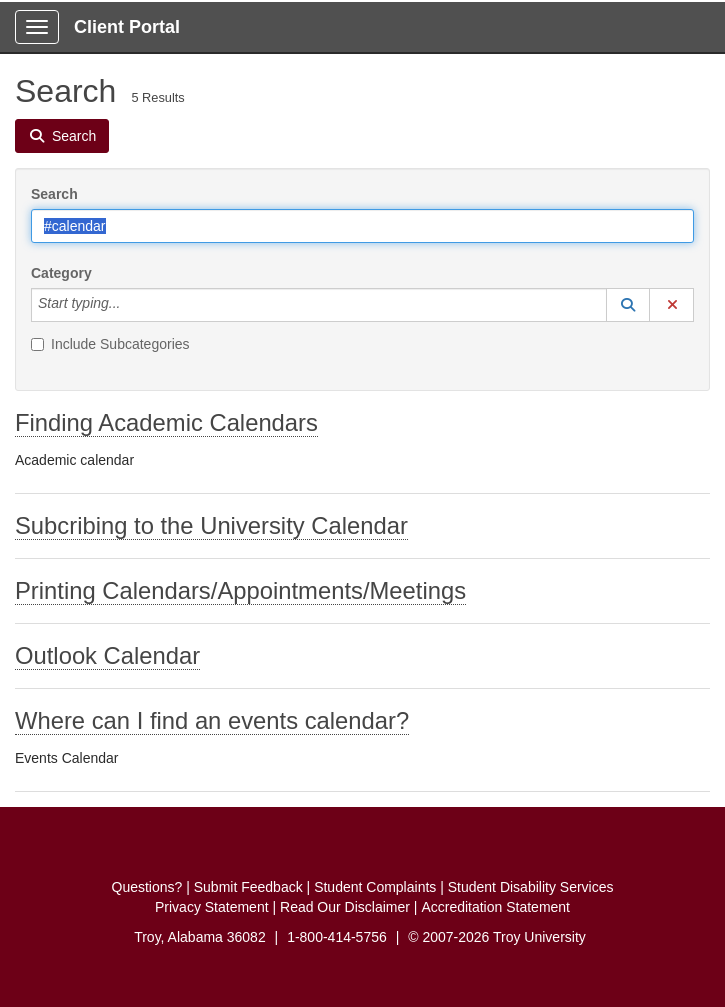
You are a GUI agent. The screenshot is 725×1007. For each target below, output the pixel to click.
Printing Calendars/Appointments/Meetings (240, 590)
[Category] (131, 305)
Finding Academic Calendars (166, 422)
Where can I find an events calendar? (212, 720)
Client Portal (127, 27)
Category (61, 273)
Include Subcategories (110, 344)
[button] (628, 305)
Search (54, 194)
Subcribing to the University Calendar (211, 525)
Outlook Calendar (107, 655)
